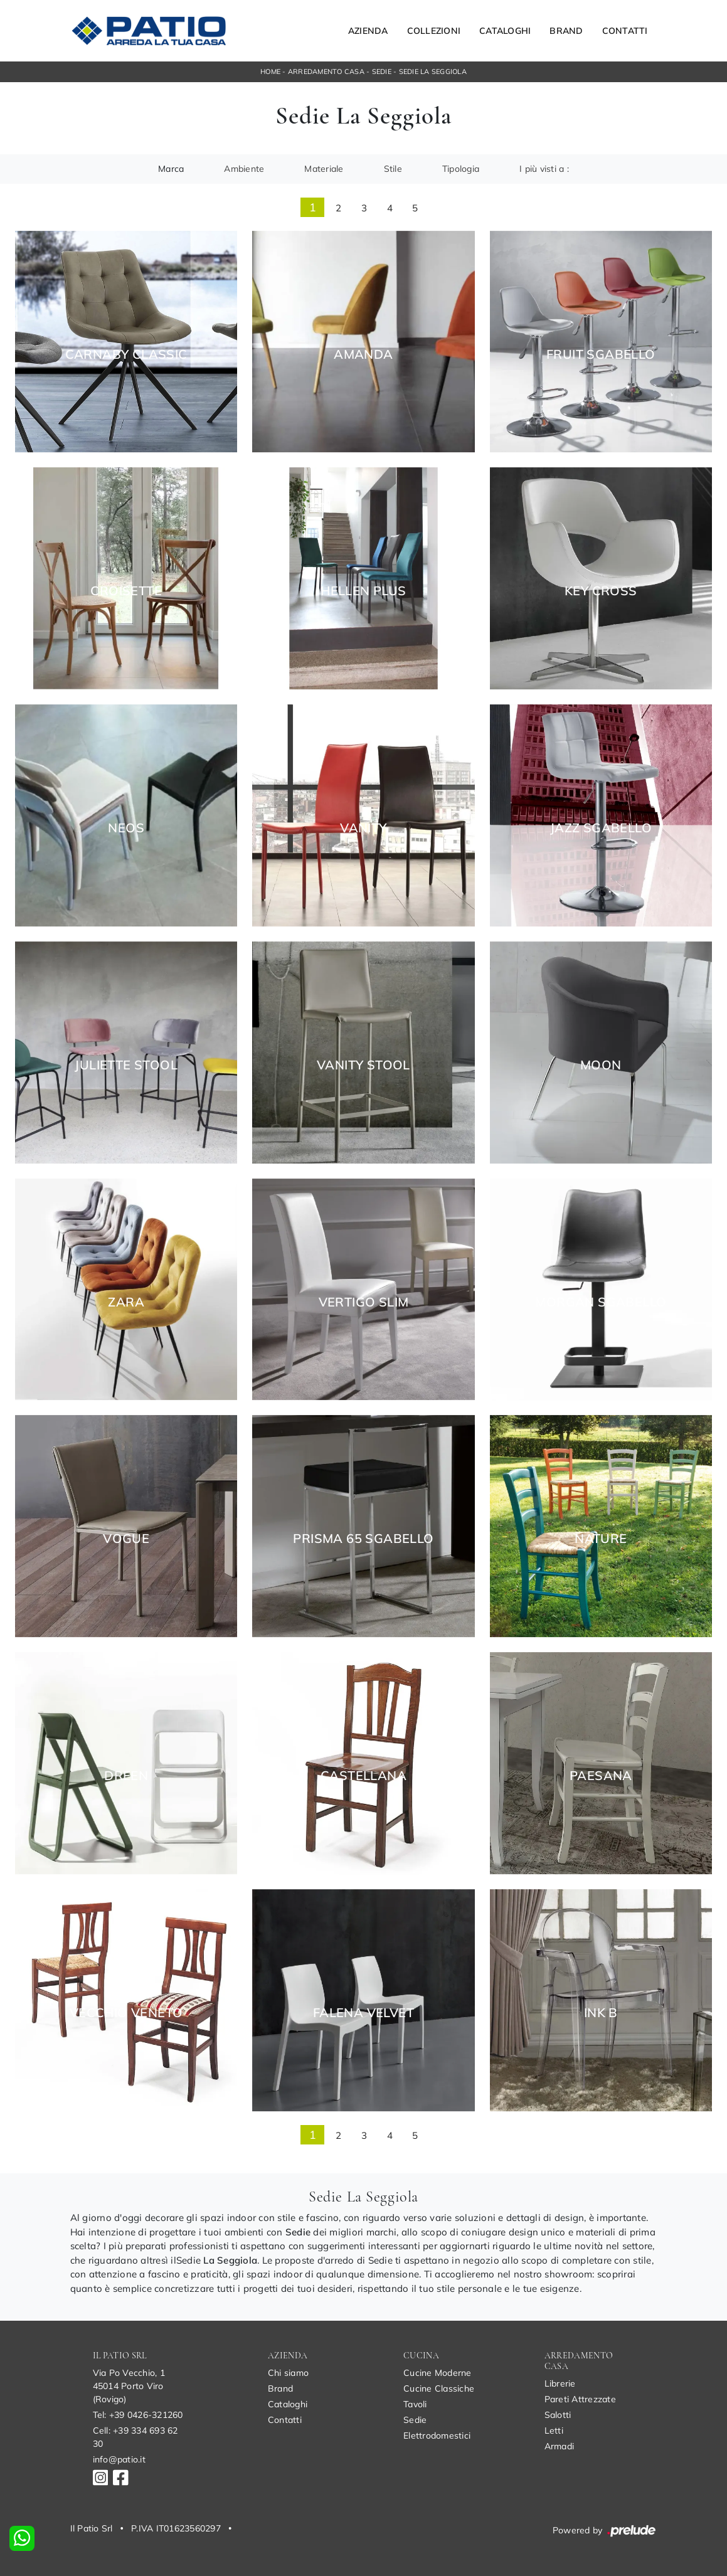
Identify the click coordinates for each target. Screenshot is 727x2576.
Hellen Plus (363, 591)
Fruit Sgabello (600, 354)
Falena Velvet (363, 2013)
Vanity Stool (363, 1065)
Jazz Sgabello (601, 828)
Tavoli (415, 2404)
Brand (566, 30)
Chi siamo (288, 2372)
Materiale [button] (323, 168)
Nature (601, 1538)
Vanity (363, 828)
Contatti (625, 30)
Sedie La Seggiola (433, 71)
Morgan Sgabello (600, 1302)
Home (270, 71)
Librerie (560, 2383)
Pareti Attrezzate (580, 2399)
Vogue (126, 1538)
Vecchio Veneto (126, 2013)
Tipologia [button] (460, 168)
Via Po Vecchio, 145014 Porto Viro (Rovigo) (129, 2386)
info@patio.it (119, 2459)
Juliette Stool (126, 1065)
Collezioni (434, 30)
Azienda (368, 30)
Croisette (126, 591)
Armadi (559, 2446)
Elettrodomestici (436, 2435)
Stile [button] (393, 168)
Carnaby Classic (126, 354)
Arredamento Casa (326, 71)
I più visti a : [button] (544, 168)
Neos (126, 828)
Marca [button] (171, 168)
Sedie (381, 71)
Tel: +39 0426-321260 (138, 2414)
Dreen (126, 1776)
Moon (601, 1065)
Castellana (363, 1776)
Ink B (601, 2013)
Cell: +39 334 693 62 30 (135, 2437)
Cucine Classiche (438, 2388)
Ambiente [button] (244, 168)
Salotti (557, 2414)
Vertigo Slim (364, 1302)
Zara (126, 1302)
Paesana (601, 1776)
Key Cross (601, 591)
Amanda (363, 354)
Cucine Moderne (437, 2372)
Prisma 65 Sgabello (363, 1538)
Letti (553, 2430)
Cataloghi (505, 30)
